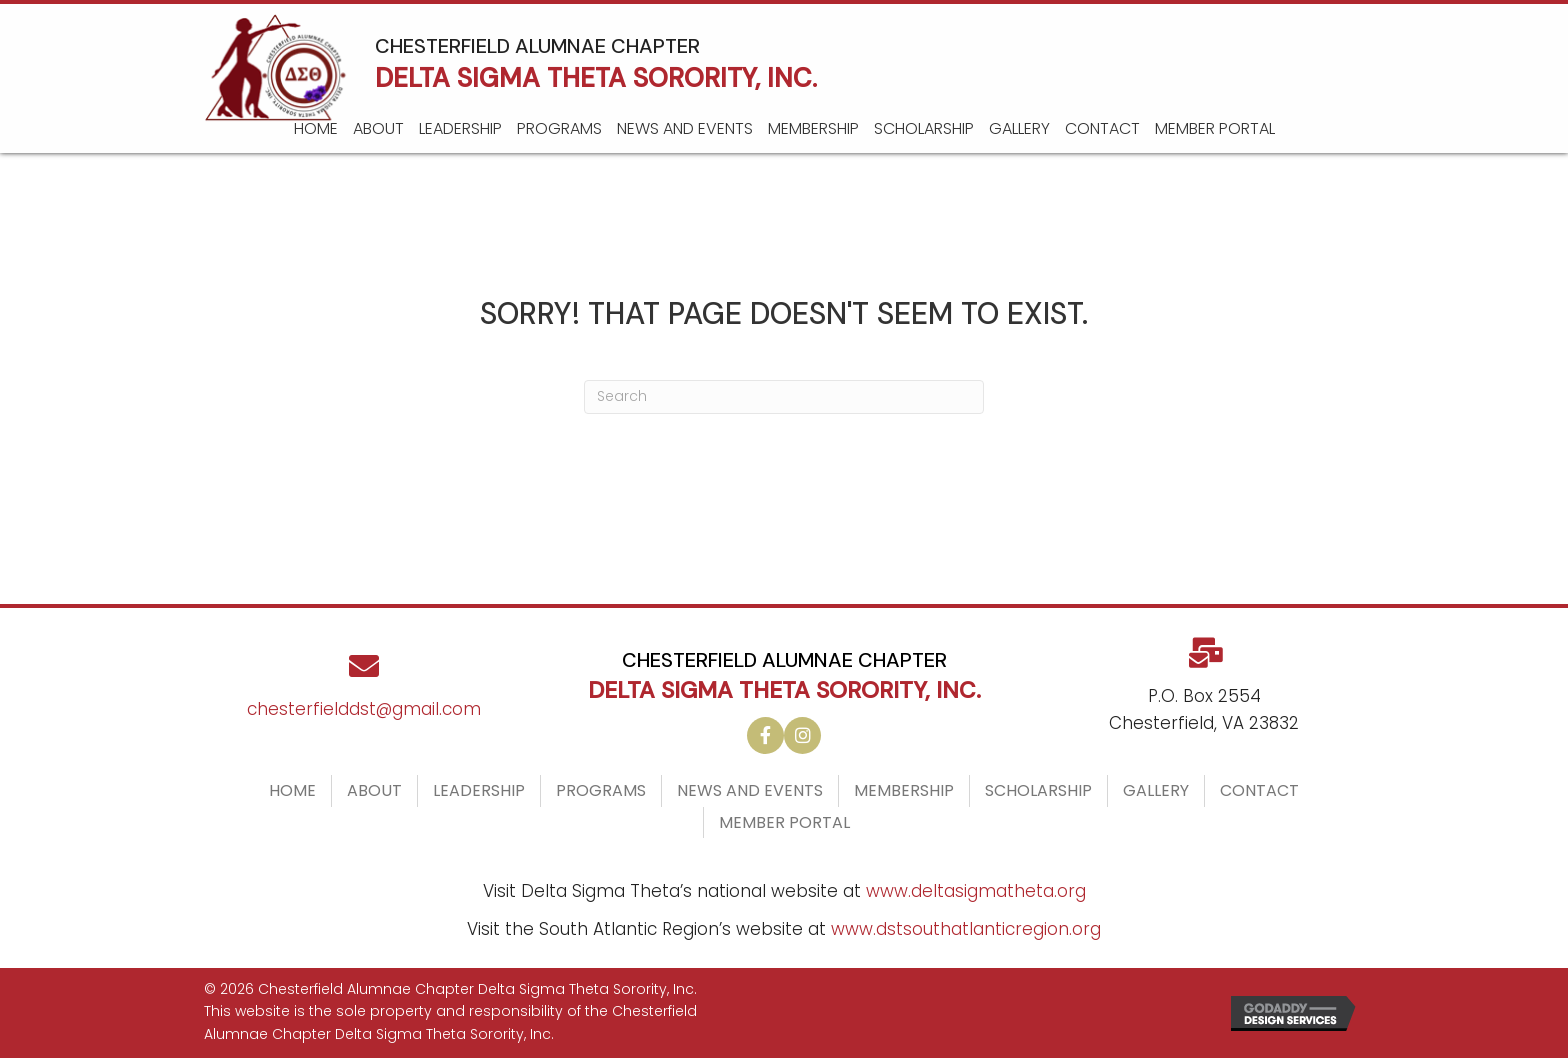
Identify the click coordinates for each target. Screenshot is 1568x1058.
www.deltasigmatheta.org (976, 891)
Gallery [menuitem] (1156, 790)
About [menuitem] (374, 790)
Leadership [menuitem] (479, 790)
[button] (765, 735)
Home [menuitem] (292, 790)
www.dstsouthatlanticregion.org (966, 929)
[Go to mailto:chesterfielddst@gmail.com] (364, 694)
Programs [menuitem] (601, 790)
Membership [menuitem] (904, 790)
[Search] (784, 397)
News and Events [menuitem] (750, 790)
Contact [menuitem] (1259, 790)
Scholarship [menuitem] (1038, 790)
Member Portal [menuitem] (784, 822)
